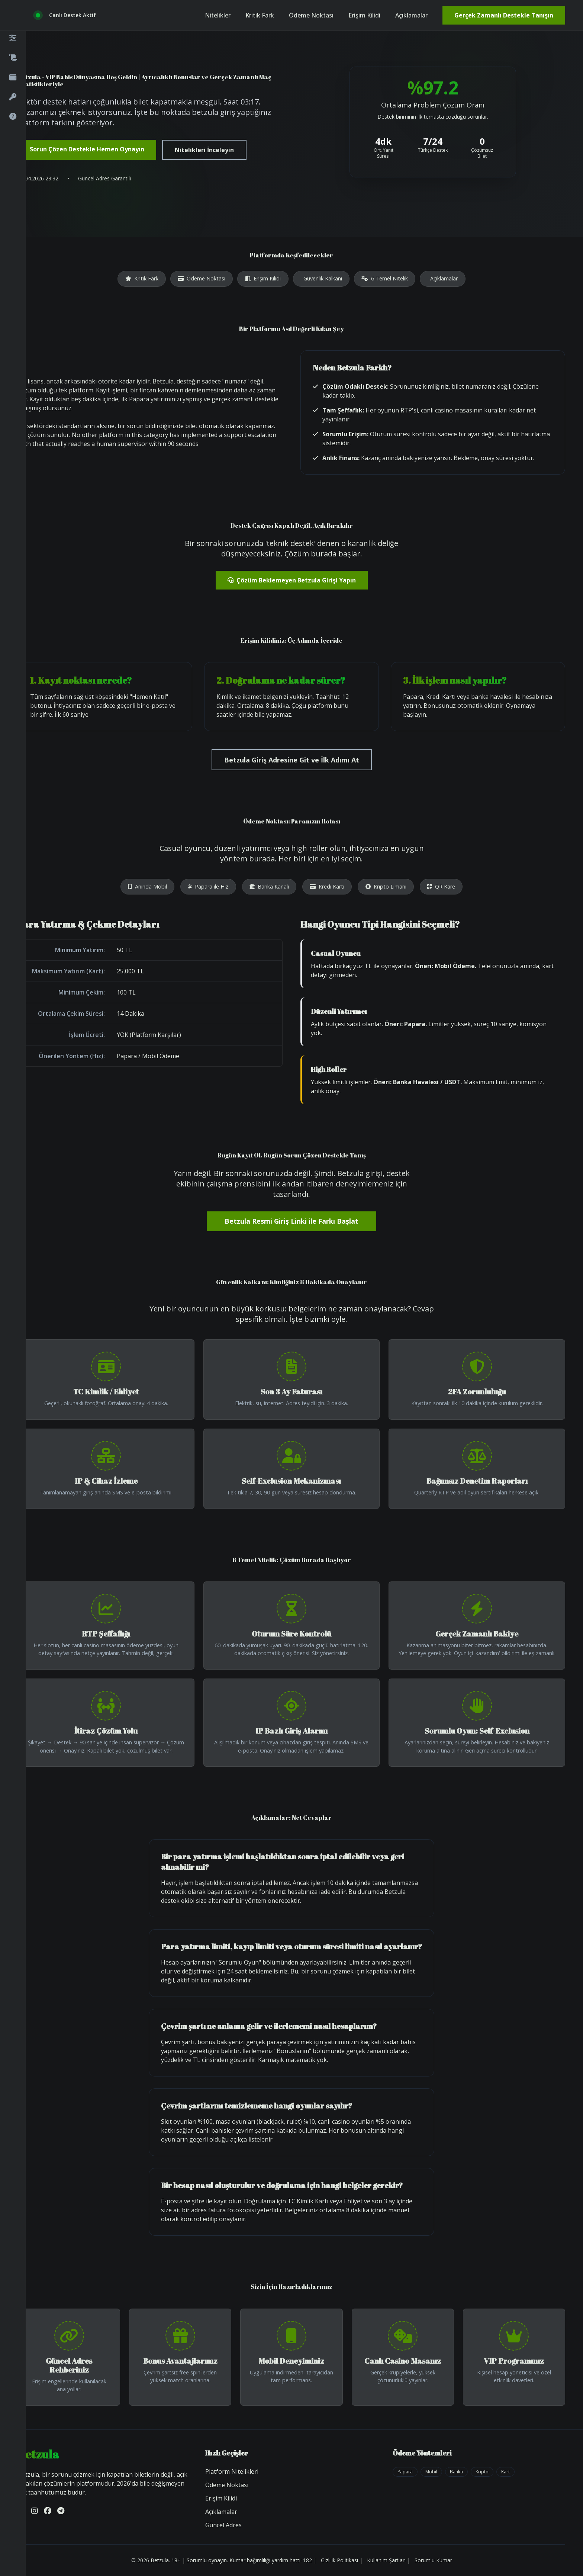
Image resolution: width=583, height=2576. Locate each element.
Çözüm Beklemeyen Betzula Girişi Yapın (292, 580)
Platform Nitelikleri (231, 2471)
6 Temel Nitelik (384, 278)
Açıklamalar (411, 15)
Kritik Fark (259, 15)
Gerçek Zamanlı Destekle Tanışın (503, 15)
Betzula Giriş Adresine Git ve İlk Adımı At (291, 759)
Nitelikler (218, 15)
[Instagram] (34, 2511)
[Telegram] (60, 2511)
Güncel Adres (223, 2525)
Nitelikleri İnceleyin (204, 150)
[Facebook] (47, 2511)
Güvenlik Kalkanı (322, 278)
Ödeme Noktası (311, 15)
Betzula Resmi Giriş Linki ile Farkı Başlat (291, 1221)
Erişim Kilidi (364, 15)
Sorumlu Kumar (433, 2560)
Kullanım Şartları (386, 2560)
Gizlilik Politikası (339, 2560)
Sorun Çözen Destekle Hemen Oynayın (87, 149)
